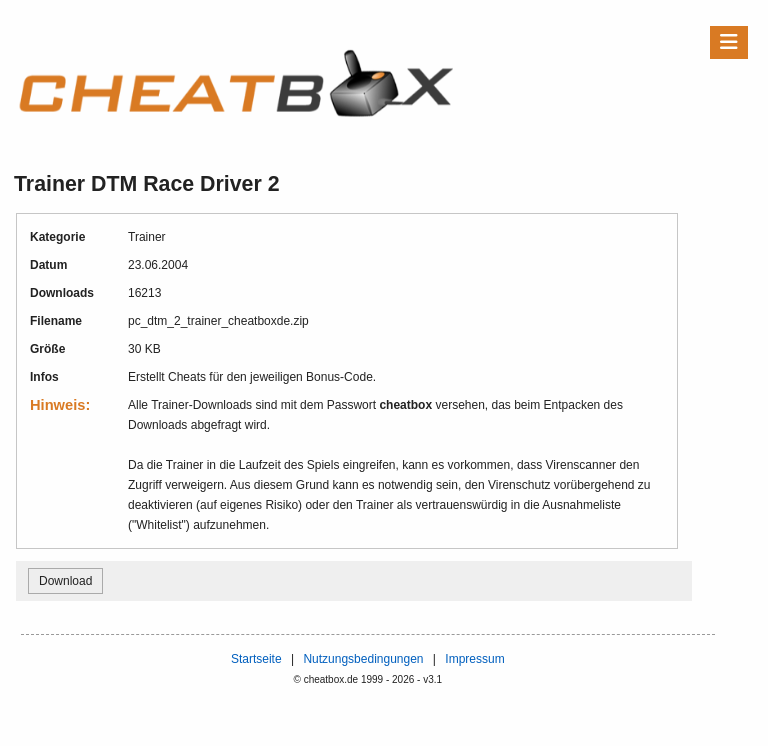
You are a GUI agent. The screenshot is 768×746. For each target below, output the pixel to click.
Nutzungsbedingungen (363, 659)
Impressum (474, 659)
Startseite (256, 659)
